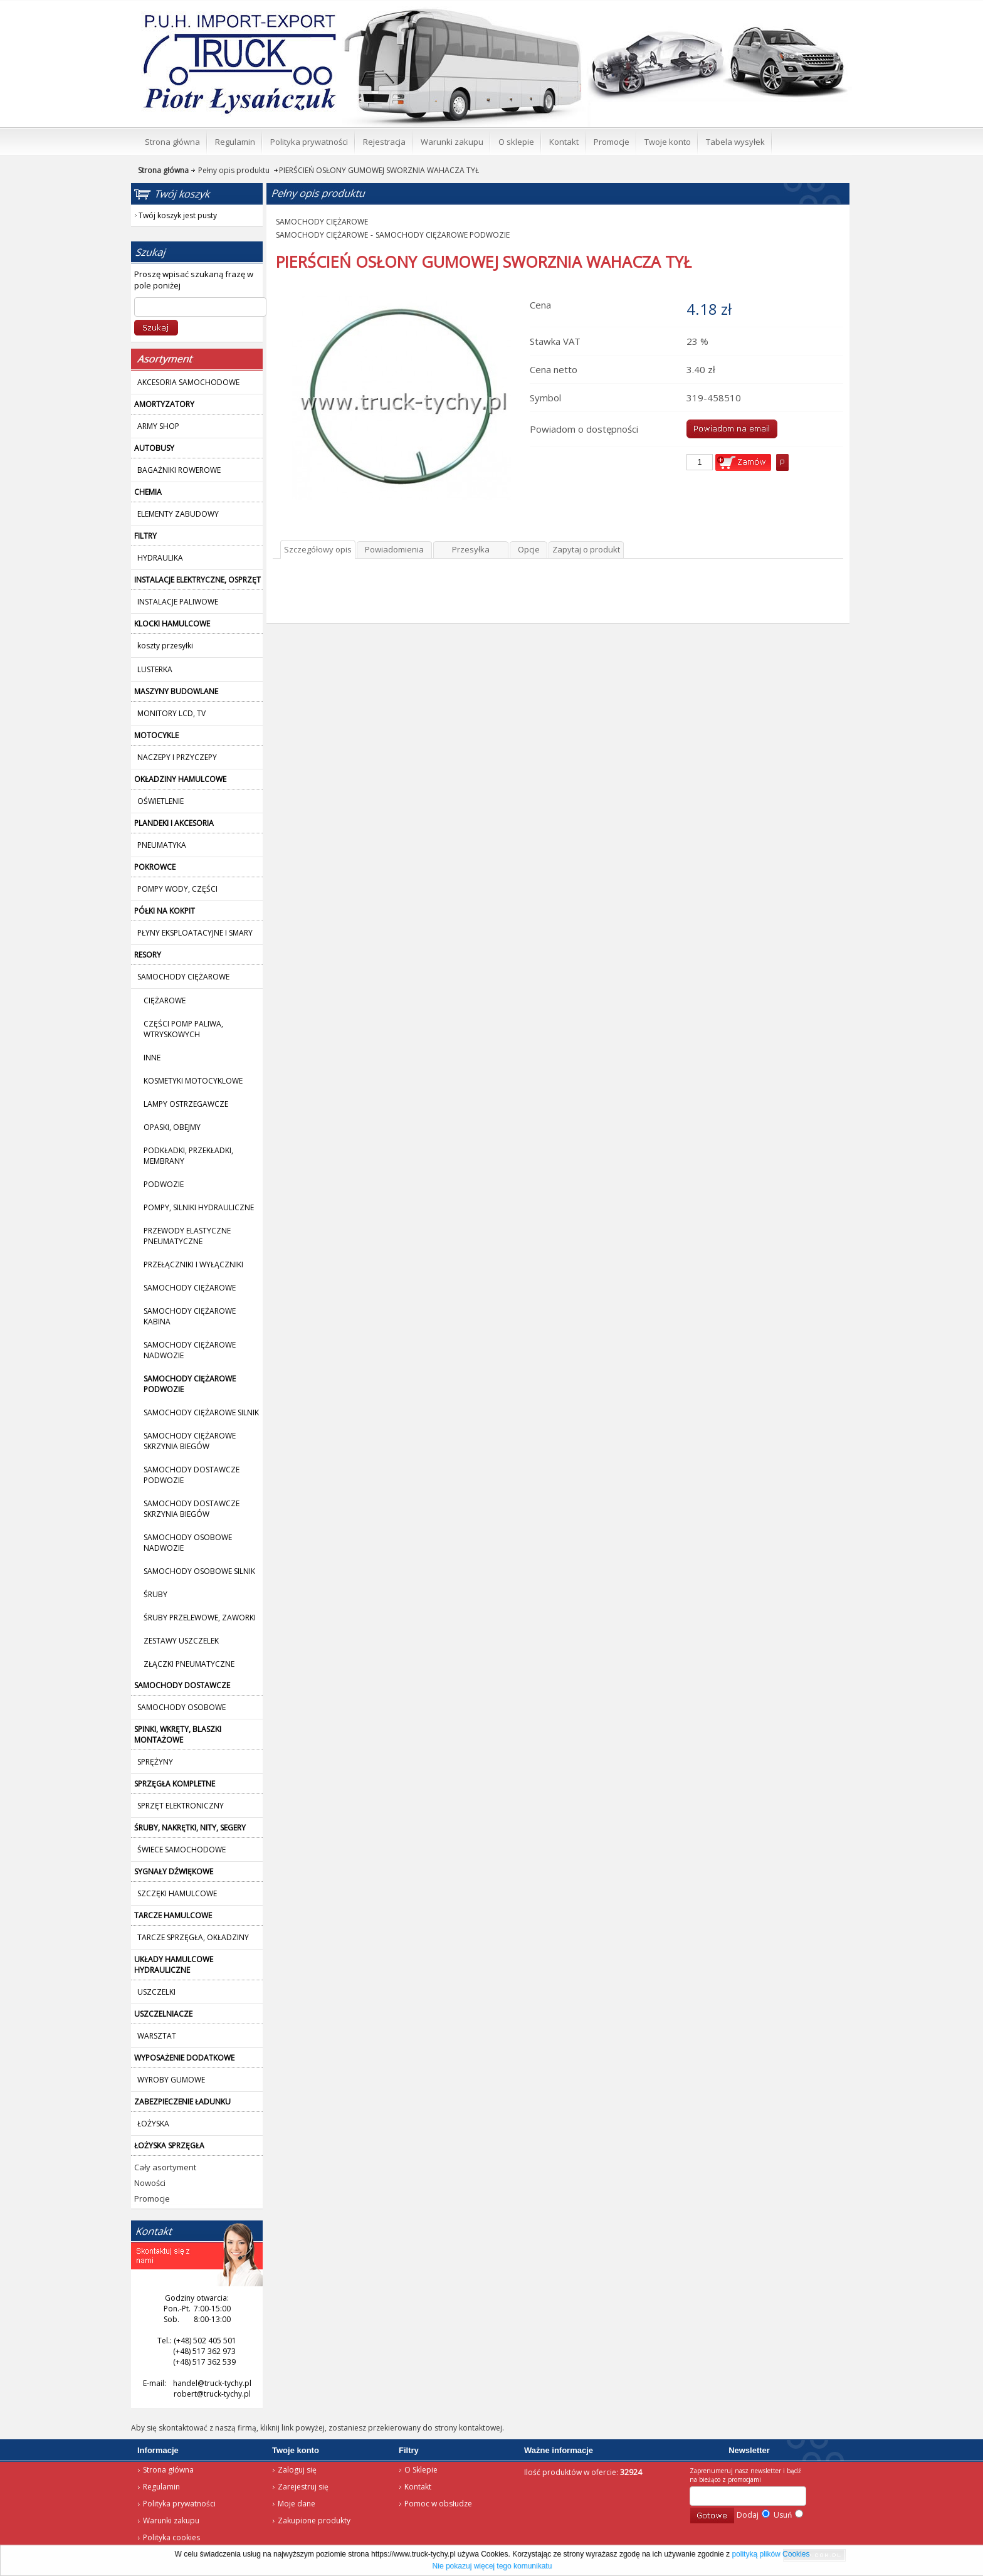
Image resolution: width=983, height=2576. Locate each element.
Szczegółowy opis (318, 549)
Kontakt (417, 2486)
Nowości (150, 2182)
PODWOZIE (164, 1184)
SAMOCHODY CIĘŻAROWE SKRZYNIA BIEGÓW (190, 1441)
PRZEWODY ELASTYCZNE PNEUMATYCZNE (187, 1236)
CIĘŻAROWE (165, 1000)
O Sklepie (421, 2469)
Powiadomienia (394, 549)
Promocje (152, 2198)
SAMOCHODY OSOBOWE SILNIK (199, 1571)
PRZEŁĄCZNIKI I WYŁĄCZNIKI (193, 1264)
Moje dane (296, 2503)
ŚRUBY (155, 1594)
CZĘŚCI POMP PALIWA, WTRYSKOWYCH (183, 1029)
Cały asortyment (165, 2167)
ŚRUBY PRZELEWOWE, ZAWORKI (200, 1617)
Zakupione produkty (314, 2520)
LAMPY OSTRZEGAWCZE (186, 1104)
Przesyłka (471, 549)
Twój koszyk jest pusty (750, 10)
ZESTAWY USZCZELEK (181, 1640)
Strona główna (222, 16)
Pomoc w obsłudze (438, 2503)
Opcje (529, 549)
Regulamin (161, 2486)
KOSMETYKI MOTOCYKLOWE (193, 1080)
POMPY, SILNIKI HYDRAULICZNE (199, 1207)
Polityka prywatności (179, 2503)
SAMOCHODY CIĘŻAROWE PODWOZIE (443, 235)
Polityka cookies (171, 2537)
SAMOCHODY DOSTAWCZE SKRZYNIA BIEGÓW (191, 1508)
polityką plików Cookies (770, 2554)
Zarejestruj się (303, 2486)
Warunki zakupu (171, 2520)
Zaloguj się (297, 2469)
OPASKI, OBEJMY (172, 1127)
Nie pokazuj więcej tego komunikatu (492, 2566)
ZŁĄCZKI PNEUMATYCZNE (189, 1664)
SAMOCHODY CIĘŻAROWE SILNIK (201, 1412)
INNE (152, 1057)
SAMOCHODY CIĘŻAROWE (190, 1287)
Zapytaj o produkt (586, 549)
